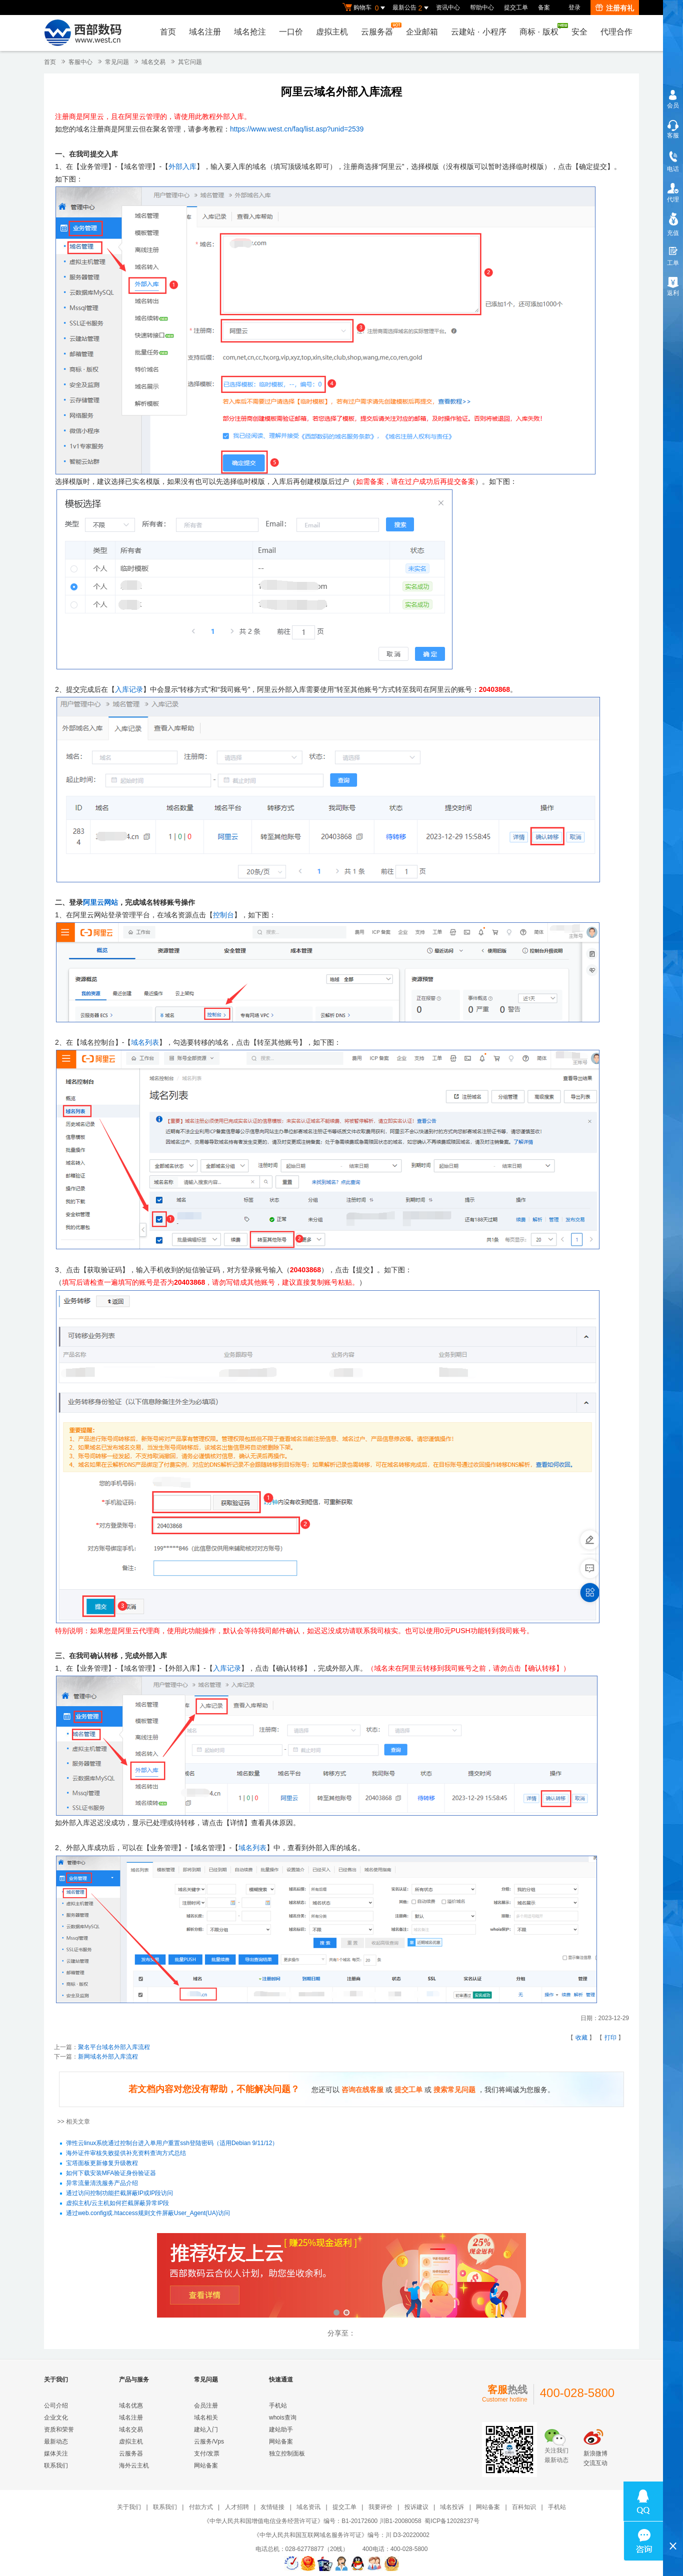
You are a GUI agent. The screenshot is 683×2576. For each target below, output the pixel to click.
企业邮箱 (422, 31)
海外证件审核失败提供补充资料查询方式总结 (126, 2153)
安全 (580, 31)
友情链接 (272, 2507)
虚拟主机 (332, 31)
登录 (574, 7)
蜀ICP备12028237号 (451, 2521)
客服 (673, 135)
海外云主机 (134, 2465)
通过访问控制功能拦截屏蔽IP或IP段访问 (120, 2193)
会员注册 (206, 2405)
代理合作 (616, 31)
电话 (673, 168)
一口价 (291, 31)
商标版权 (542, 29)
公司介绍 (56, 2405)
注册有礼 (615, 8)
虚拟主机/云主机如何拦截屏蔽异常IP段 (118, 2203)
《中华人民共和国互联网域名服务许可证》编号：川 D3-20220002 (342, 2535)
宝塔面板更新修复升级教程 (102, 2163)
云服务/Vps (209, 2441)
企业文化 (56, 2417)
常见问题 (117, 61)
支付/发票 (207, 2453)
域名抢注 (250, 31)
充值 (673, 232)
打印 (610, 2037)
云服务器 (379, 29)
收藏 (582, 2037)
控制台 (223, 915)
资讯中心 (448, 7)
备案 (544, 7)
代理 (673, 199)
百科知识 (524, 2507)
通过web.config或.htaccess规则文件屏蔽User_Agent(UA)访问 (148, 2213)
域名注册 (205, 31)
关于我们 (129, 2507)
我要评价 (380, 2507)
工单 (673, 262)
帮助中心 (482, 7)
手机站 (278, 2405)
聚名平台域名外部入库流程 (114, 2047)
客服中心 (80, 61)
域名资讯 (308, 2507)
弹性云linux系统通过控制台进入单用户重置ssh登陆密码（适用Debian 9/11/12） (172, 2143)
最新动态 (56, 2441)
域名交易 (154, 61)
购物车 (365, 8)
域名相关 (206, 2417)
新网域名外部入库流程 (108, 2056)
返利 (673, 292)
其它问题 (190, 61)
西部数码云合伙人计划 (341, 2276)
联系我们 (56, 2465)
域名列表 (145, 1042)
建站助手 (281, 2429)
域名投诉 (452, 2507)
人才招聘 (237, 2507)
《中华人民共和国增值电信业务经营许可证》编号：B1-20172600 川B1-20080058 (312, 2521)
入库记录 (129, 689)
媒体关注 (56, 2453)
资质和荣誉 (59, 2429)
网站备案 (206, 2465)
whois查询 (282, 2417)
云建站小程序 (478, 31)
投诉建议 (416, 2507)
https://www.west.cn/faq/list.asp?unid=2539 (297, 129)
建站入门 (206, 2429)
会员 (673, 105)
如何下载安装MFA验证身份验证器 (111, 2173)
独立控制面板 (287, 2453)
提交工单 (516, 7)
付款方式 (201, 2507)
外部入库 (182, 166)
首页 (168, 31)
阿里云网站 (100, 902)
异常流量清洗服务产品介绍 (102, 2183)
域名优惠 (131, 2405)
